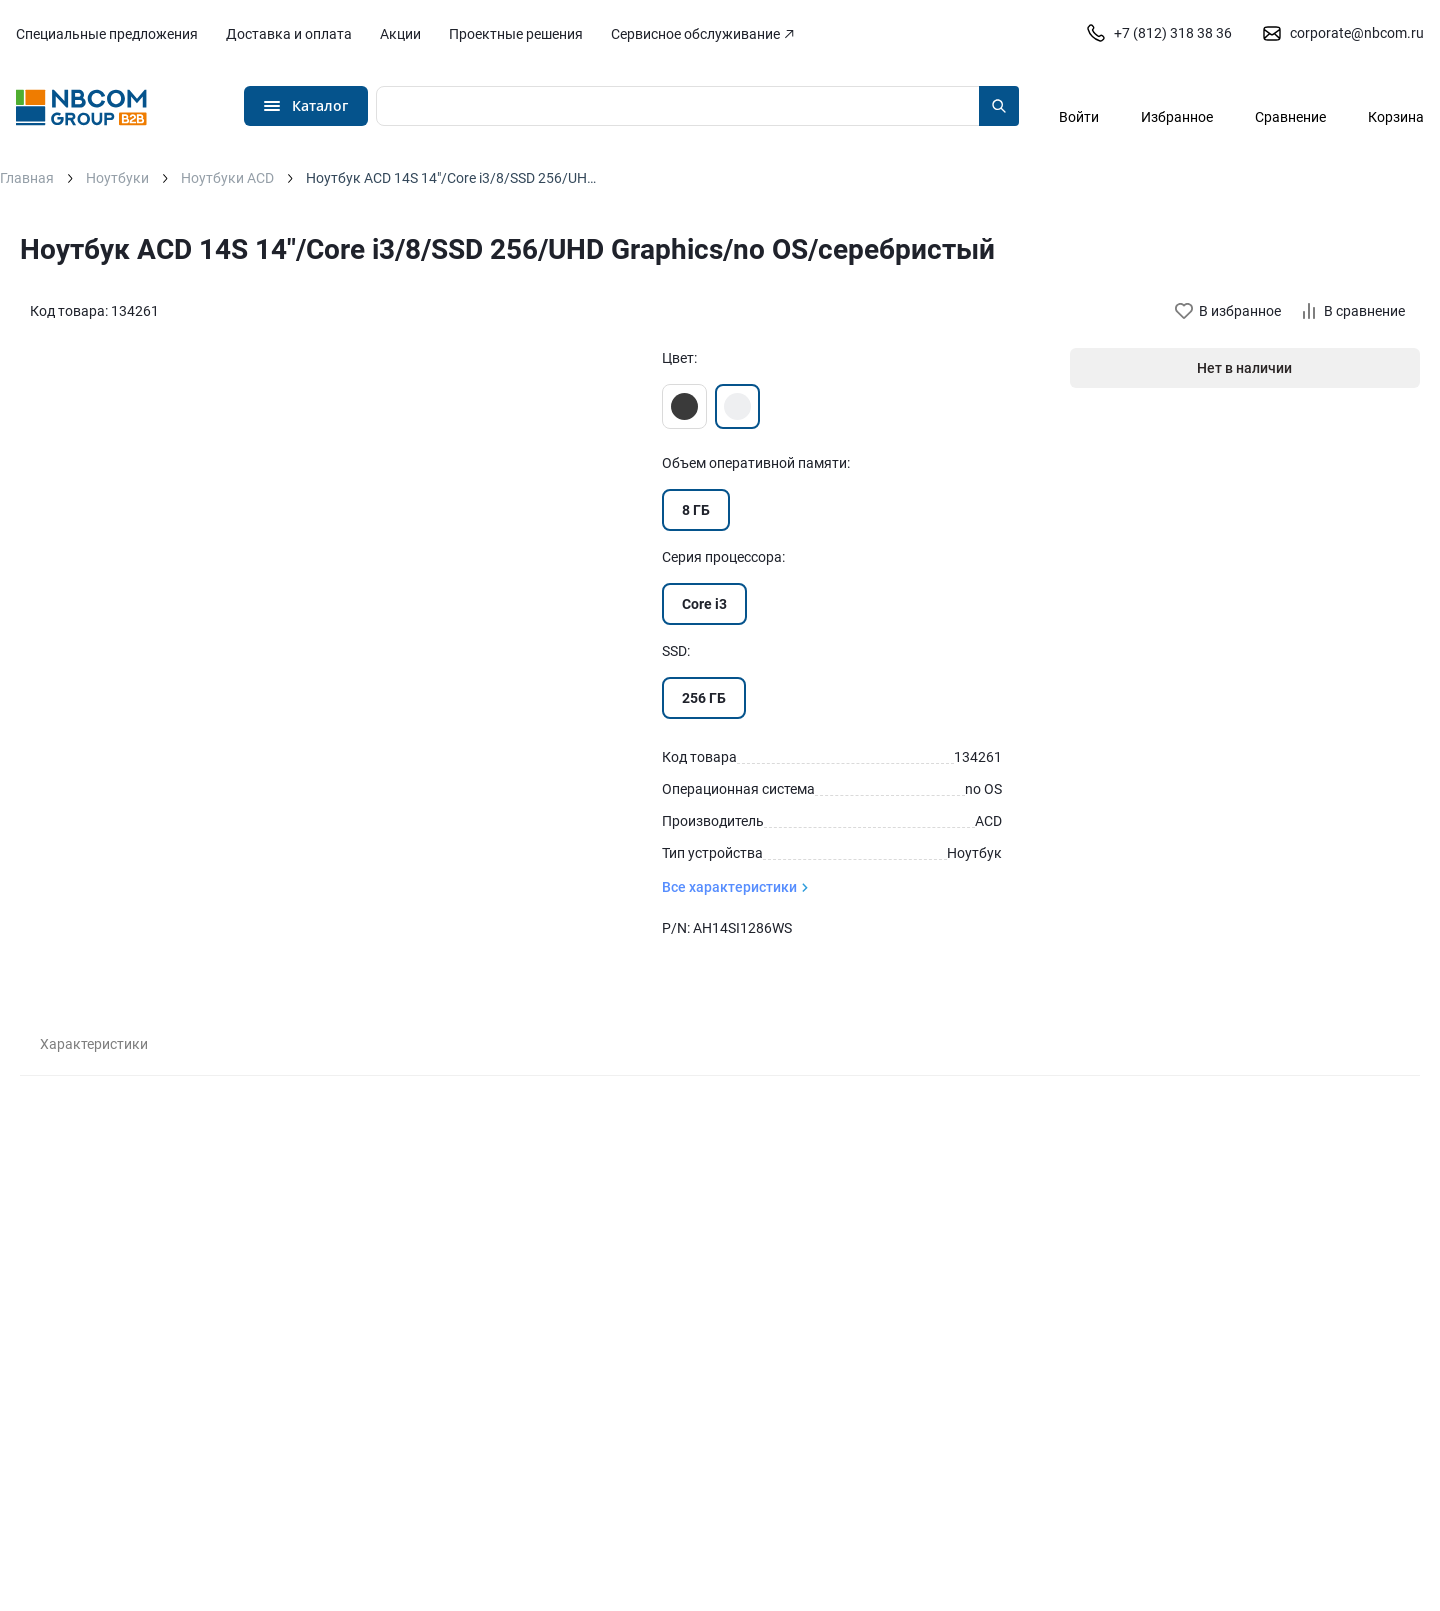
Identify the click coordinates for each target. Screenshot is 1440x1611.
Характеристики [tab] (94, 1044)
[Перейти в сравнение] (1290, 105)
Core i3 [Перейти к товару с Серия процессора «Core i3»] (704, 604)
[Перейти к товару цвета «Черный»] (684, 406)
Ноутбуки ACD (227, 178)
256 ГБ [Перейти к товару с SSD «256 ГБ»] (704, 698)
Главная (27, 178)
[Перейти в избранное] (1177, 105)
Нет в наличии (1244, 368)
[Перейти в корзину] (1396, 105)
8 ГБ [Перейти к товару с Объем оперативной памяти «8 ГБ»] (696, 510)
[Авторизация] (1079, 105)
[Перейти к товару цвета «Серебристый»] (737, 406)
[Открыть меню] (306, 106)
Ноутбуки (117, 178)
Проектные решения (516, 34)
